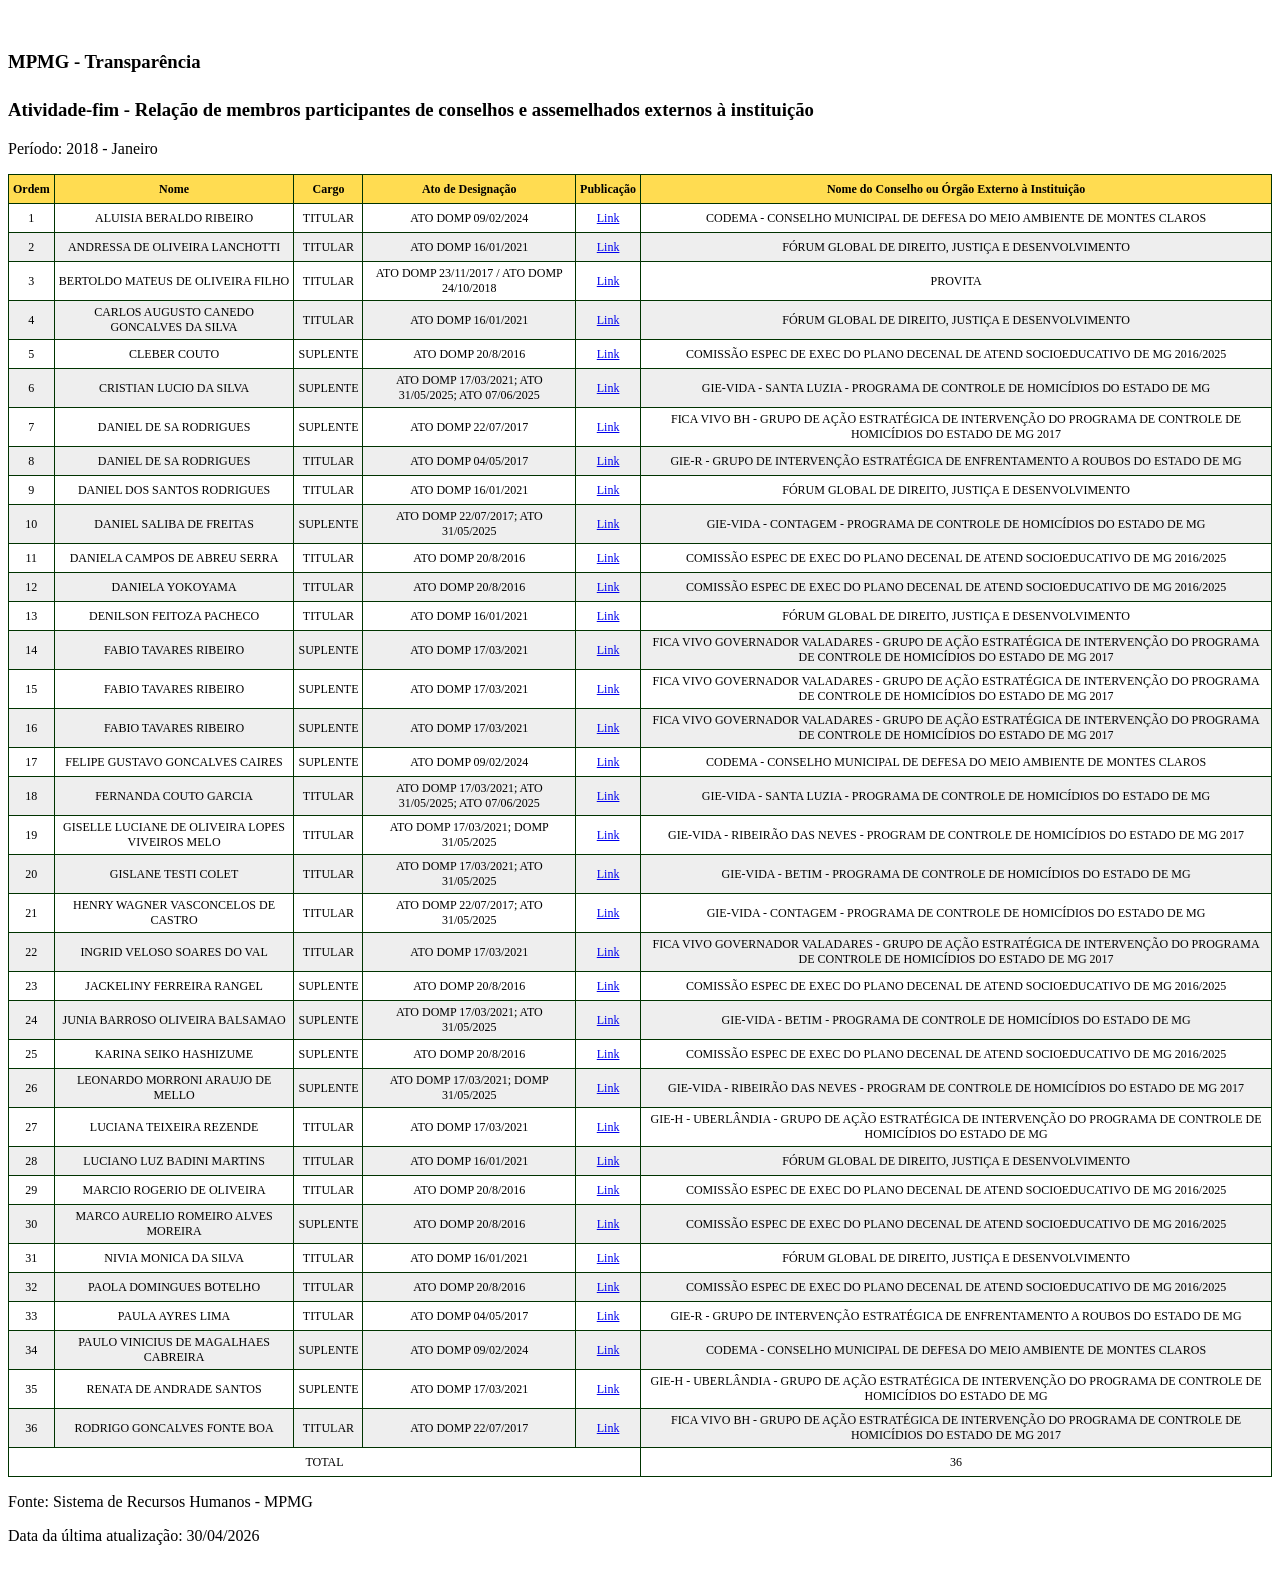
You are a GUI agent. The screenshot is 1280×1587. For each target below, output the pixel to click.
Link (608, 218)
